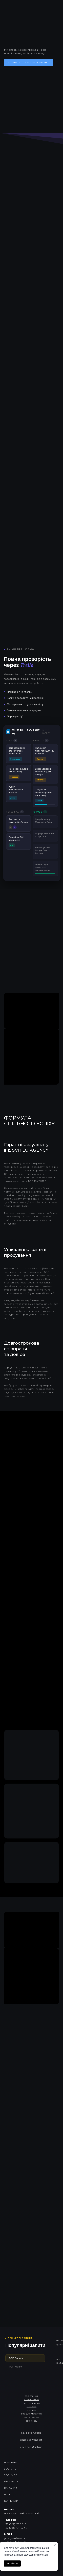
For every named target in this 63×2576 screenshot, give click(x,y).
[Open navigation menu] (55, 9)
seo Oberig (34, 2432)
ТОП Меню (15, 2366)
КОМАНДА (10, 2487)
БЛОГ (7, 2494)
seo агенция (31, 2417)
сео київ (31, 2406)
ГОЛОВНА (10, 2462)
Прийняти (12, 2563)
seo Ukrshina (34, 2446)
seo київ (31, 2410)
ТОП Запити (16, 2358)
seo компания (31, 2403)
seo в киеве (31, 2399)
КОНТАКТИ (11, 2500)
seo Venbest (34, 2439)
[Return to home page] (20, 9)
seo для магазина (31, 2413)
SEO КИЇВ (10, 2468)
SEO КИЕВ (10, 2475)
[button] (28, 62)
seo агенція (31, 2395)
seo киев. (31, 2420)
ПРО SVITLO (11, 2481)
